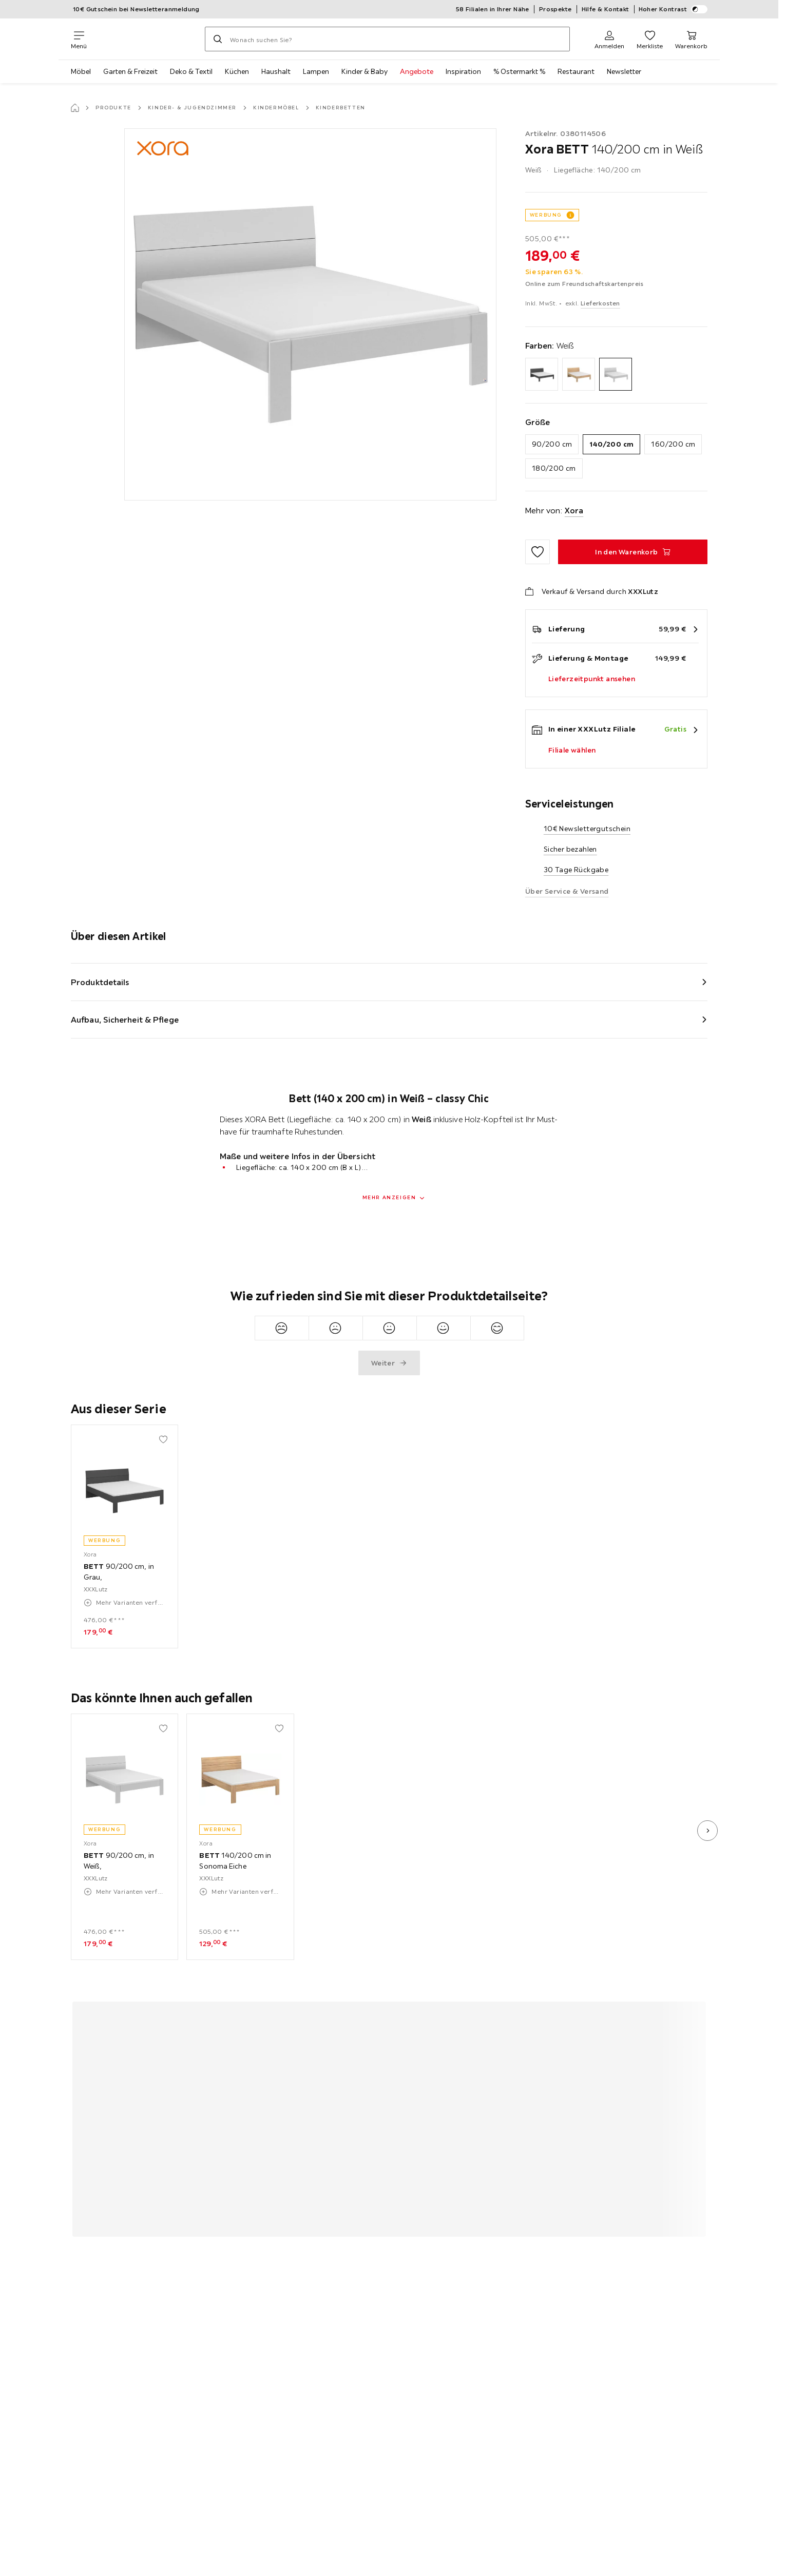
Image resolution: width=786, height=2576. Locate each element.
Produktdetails (100, 982)
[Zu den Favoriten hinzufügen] (537, 552)
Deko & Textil (191, 71)
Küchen (237, 71)
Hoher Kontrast (673, 9)
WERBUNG (546, 215)
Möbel (81, 71)
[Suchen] (217, 39)
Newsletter (624, 71)
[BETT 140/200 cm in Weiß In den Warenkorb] (632, 552)
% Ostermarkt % (519, 71)
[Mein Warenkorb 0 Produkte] (691, 39)
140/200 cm (611, 444)
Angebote (416, 71)
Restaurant (576, 71)
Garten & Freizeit (130, 71)
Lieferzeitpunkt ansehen (591, 678)
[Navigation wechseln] (79, 39)
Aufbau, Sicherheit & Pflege (125, 1019)
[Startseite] (75, 108)
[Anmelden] (609, 39)
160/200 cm (673, 444)
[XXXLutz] (146, 39)
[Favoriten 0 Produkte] (650, 39)
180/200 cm (554, 468)
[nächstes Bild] (707, 1830)
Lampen (316, 71)
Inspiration (463, 71)
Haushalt (276, 71)
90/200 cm (552, 444)
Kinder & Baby (364, 71)
